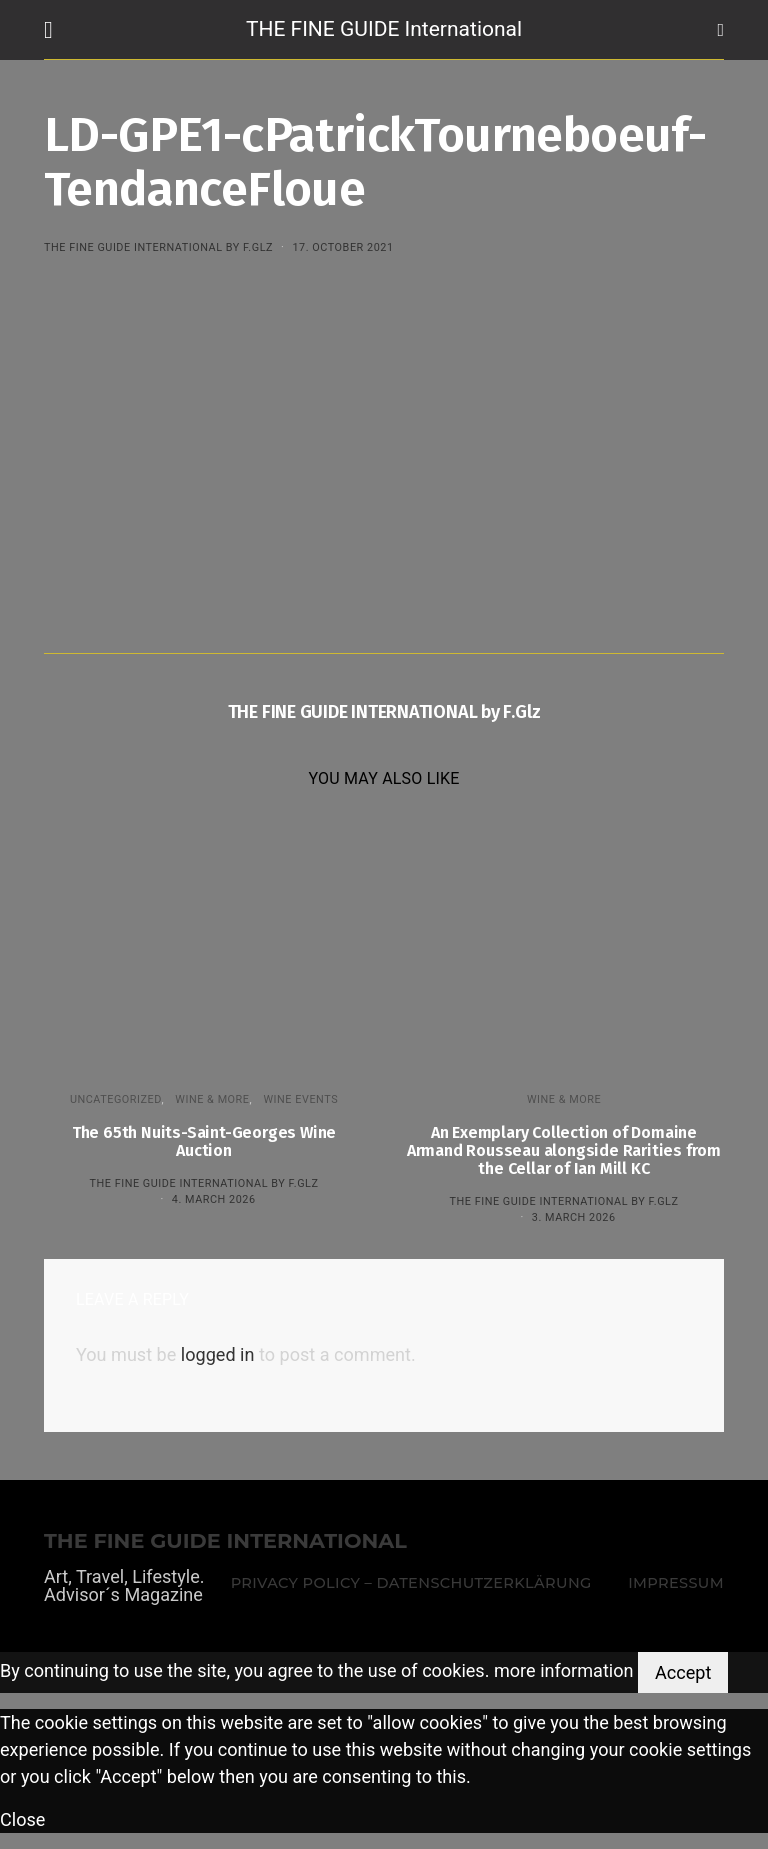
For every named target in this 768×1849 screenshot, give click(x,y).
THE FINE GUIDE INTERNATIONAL (225, 1541)
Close (22, 1819)
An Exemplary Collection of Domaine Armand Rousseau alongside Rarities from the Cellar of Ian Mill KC (564, 1150)
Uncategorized (116, 1099)
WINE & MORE (212, 1099)
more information (564, 1670)
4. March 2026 (214, 1199)
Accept (683, 1672)
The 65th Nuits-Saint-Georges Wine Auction (204, 1141)
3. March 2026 (574, 1217)
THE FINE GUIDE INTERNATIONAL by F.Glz (158, 247)
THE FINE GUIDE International (384, 29)
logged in (218, 1354)
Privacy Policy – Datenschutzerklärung (411, 1583)
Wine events (300, 1099)
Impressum (676, 1583)
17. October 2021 (342, 247)
